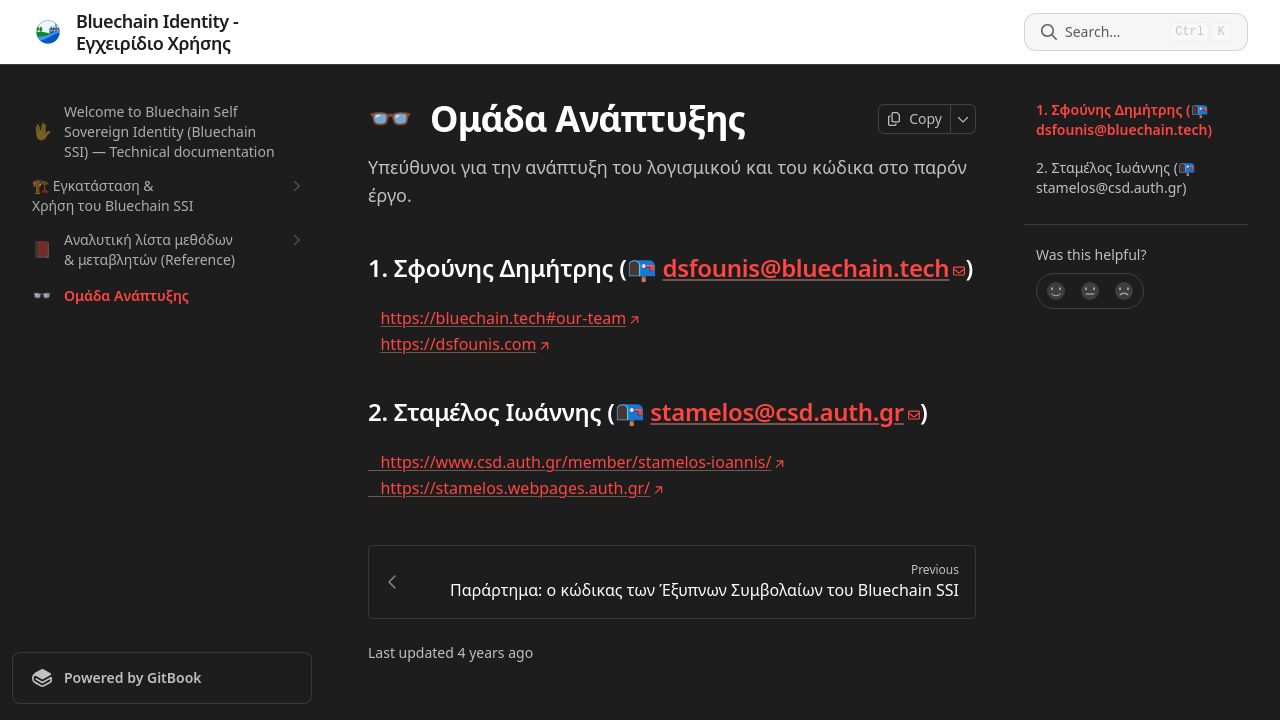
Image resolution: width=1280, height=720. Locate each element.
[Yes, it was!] (1055, 291)
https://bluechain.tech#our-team (510, 318)
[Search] (1113, 32)
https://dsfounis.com (465, 344)
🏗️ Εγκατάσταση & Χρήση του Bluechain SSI (169, 195)
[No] (1125, 291)
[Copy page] (914, 119)
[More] (963, 119)
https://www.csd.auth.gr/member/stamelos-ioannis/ (576, 462)
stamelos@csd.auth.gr (785, 411)
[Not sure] (1090, 291)
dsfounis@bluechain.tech (813, 267)
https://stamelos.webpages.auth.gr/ (516, 488)
